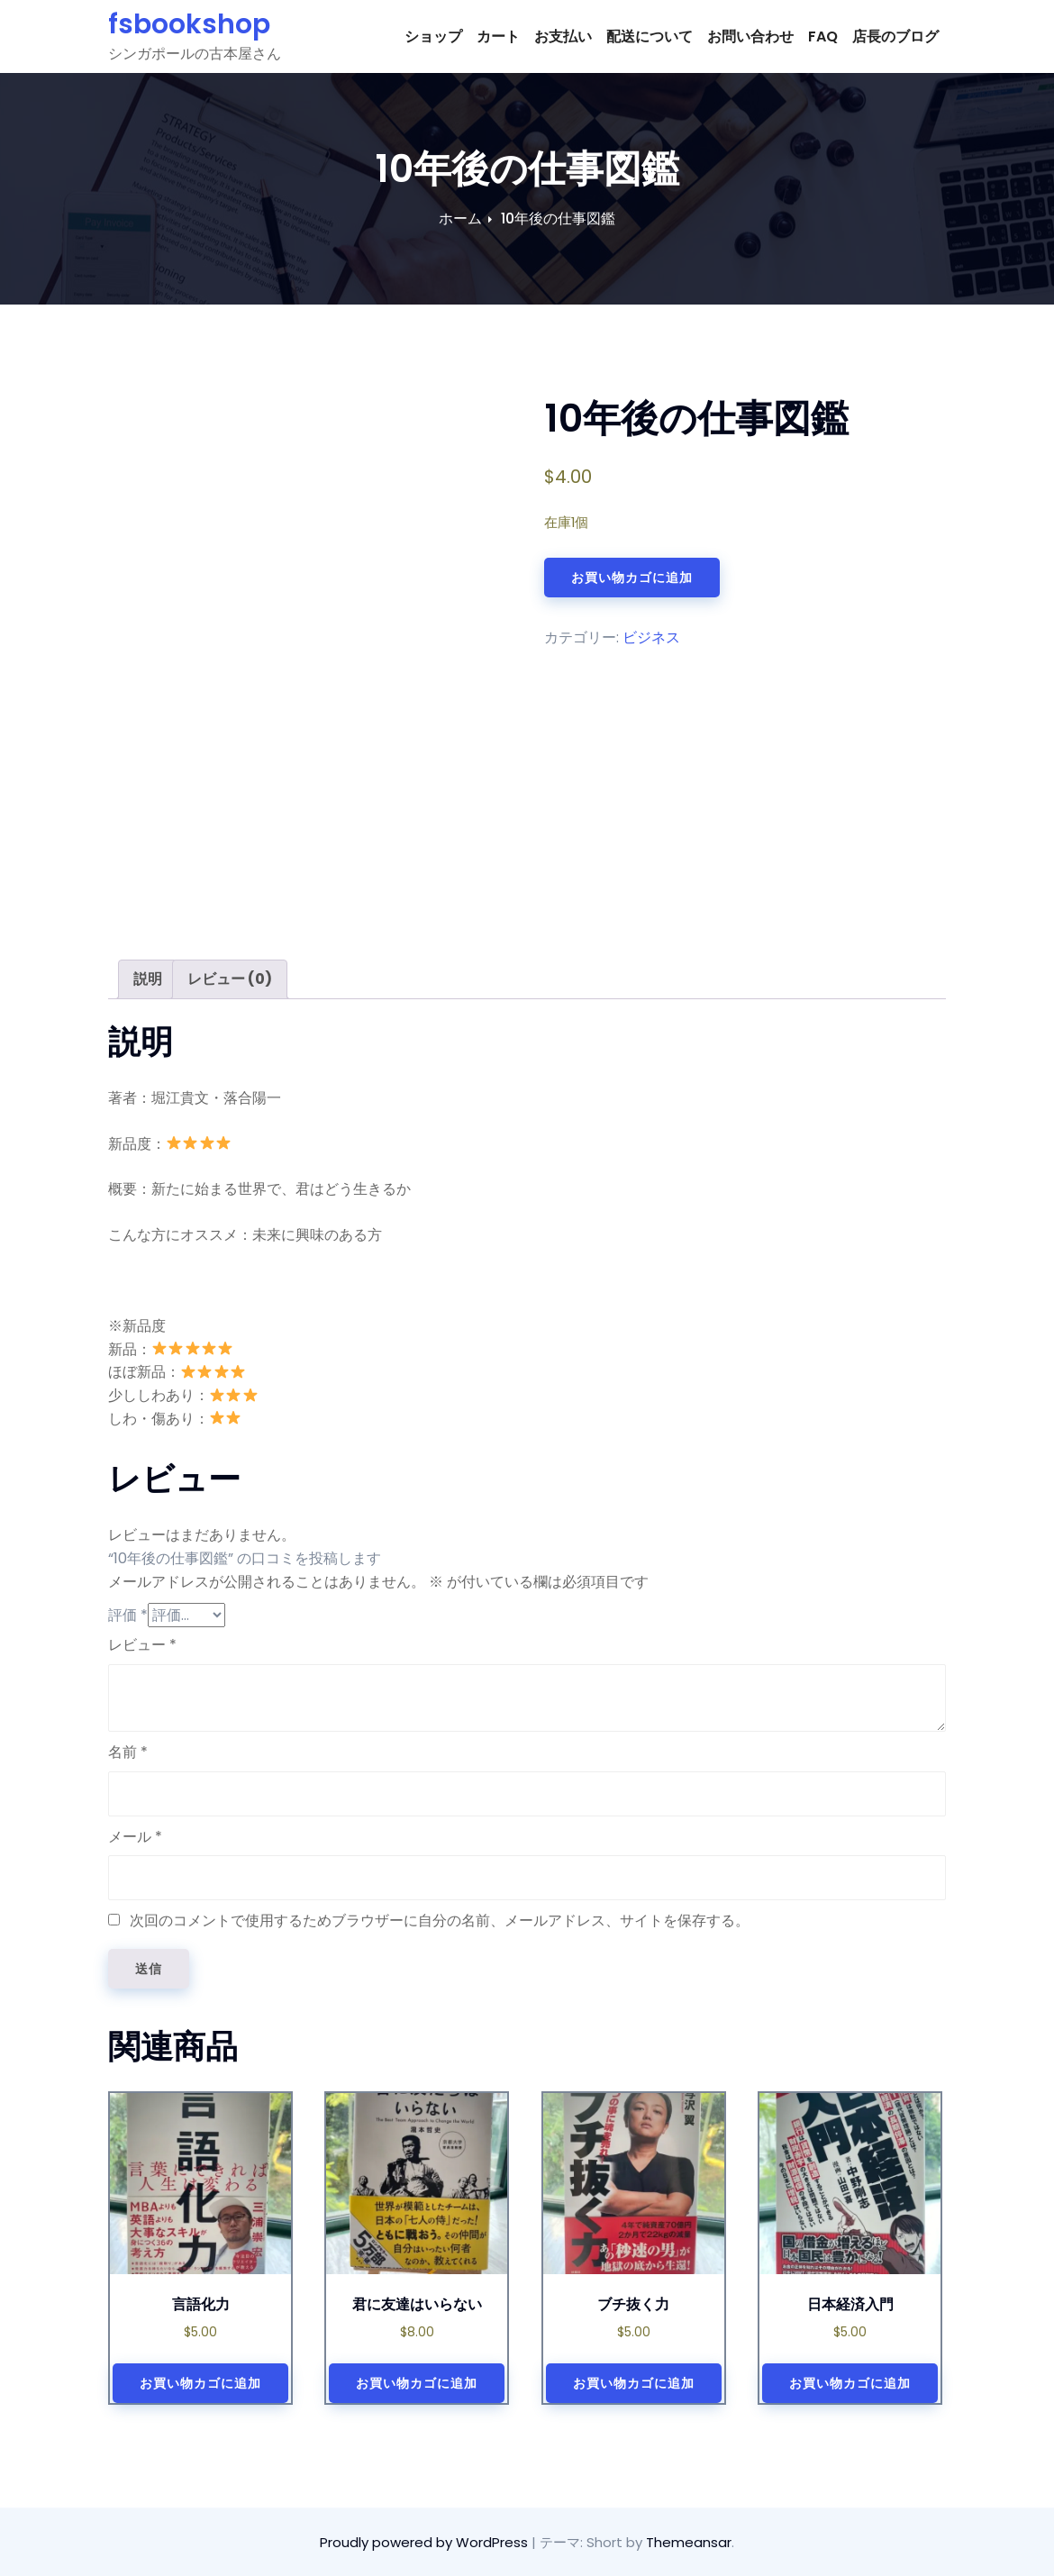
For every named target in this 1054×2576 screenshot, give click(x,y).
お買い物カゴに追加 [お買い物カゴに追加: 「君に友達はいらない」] (416, 2383)
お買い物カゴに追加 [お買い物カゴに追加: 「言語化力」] (200, 2383)
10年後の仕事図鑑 (558, 218)
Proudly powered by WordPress (426, 2542)
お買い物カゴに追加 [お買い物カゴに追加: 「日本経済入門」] (850, 2383)
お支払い (563, 36)
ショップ (433, 36)
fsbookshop (189, 24)
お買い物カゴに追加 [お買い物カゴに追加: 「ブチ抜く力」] (634, 2383)
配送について (649, 36)
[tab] (147, 979)
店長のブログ (895, 36)
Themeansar (688, 2542)
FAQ (823, 36)
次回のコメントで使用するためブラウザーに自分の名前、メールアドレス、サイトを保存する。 (440, 1920)
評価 (128, 1615)
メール (135, 1836)
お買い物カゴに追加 (632, 578)
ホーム (460, 218)
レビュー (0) (229, 979)
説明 (147, 979)
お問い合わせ (750, 36)
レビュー (142, 1644)
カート (498, 36)
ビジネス (651, 637)
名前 (128, 1752)
